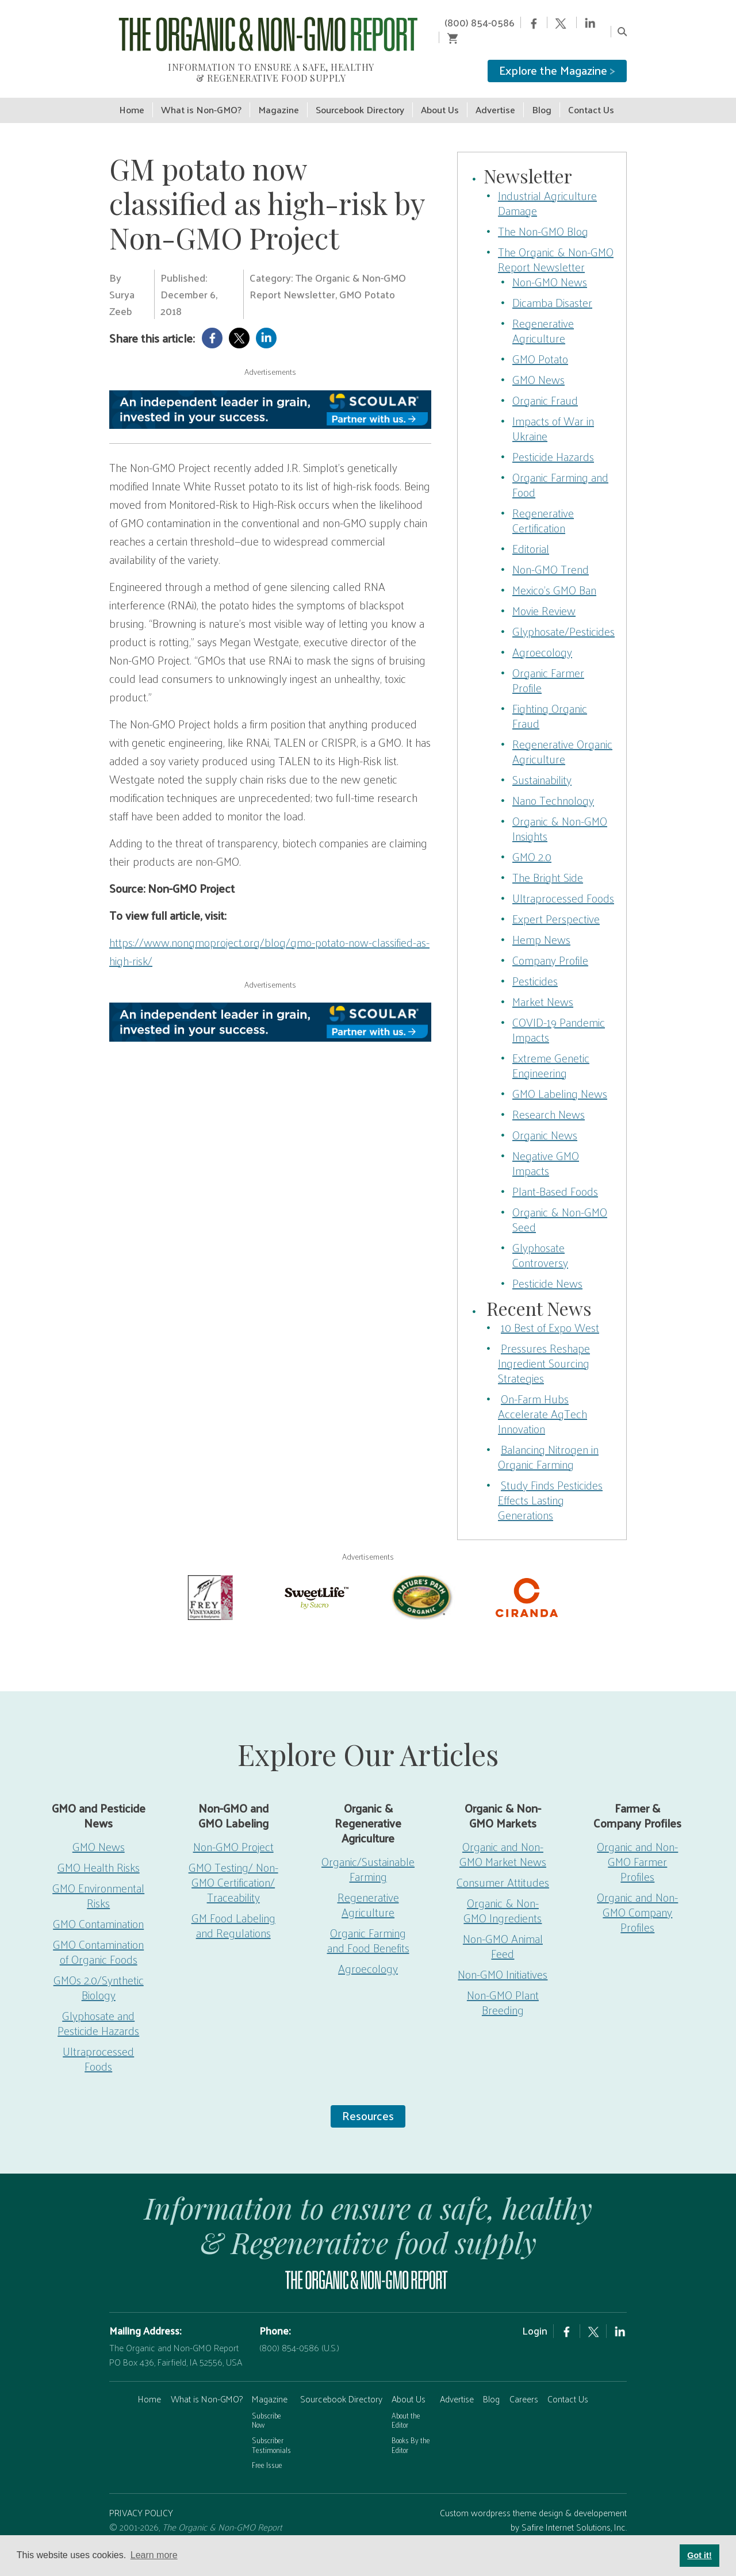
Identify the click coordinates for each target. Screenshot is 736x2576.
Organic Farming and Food (560, 468)
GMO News (538, 362)
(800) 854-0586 (458, 22)
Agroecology (542, 635)
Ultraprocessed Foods (563, 881)
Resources (368, 2099)
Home (149, 2382)
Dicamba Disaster (552, 285)
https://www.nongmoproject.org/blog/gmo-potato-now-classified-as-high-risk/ (269, 935)
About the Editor (406, 2403)
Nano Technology (553, 783)
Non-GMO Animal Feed (503, 1930)
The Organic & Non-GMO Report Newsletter (556, 242)
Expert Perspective (556, 902)
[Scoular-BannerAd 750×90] (270, 393)
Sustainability (542, 763)
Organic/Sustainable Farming (368, 1853)
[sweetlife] (315, 1579)
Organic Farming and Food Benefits (368, 1924)
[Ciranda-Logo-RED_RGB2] (527, 1579)
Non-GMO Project (233, 1830)
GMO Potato (540, 342)
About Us (408, 2382)
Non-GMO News (549, 265)
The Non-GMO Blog (543, 214)
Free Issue (267, 2448)
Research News (548, 1097)
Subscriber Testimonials (271, 2428)
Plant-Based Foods (555, 1174)
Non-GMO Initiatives (502, 1958)
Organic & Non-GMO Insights (559, 812)
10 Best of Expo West (550, 1311)
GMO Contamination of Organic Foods (98, 1935)
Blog (491, 2382)
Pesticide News (547, 1266)
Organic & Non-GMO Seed (559, 1202)
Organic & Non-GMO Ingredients (502, 1894)
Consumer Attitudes (503, 1866)
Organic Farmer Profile (548, 663)
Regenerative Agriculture (543, 314)
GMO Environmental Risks (98, 1879)
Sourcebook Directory (341, 2382)
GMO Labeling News (559, 1076)
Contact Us (567, 2382)
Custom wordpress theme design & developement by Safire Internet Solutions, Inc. (533, 2504)
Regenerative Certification (543, 503)
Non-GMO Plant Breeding (503, 1986)
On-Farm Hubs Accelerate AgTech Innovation (542, 1397)
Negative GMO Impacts (545, 1146)
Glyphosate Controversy (540, 1238)
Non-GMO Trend (550, 552)
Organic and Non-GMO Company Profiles (637, 1896)
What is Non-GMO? (207, 2382)
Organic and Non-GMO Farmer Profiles (637, 1845)
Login (534, 2314)
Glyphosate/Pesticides (563, 614)
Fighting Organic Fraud (549, 699)
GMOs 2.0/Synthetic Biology (98, 1971)
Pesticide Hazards (553, 439)
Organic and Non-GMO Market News (502, 1838)
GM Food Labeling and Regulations (233, 1909)
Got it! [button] (699, 2555)
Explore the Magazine (557, 55)
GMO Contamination (98, 1907)
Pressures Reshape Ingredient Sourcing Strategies (544, 1347)
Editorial (530, 531)
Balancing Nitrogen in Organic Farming (548, 1440)
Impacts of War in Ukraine (553, 411)
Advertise (457, 2382)
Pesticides (535, 964)
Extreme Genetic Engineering (550, 1048)
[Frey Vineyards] (209, 1579)
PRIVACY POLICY (141, 2496)
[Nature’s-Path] (421, 1579)
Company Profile (550, 943)
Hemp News (541, 922)
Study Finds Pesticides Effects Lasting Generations (550, 1483)
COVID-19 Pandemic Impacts (558, 1013)
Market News (542, 984)
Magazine (270, 2382)
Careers (523, 2382)
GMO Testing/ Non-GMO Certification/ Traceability (233, 1866)
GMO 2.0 (531, 840)
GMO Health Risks (98, 1851)
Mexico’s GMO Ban (554, 573)
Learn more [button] (154, 2555)
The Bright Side (547, 860)
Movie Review (544, 593)
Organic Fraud (545, 383)
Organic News (544, 1118)
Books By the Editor (411, 2428)
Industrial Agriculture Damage (547, 186)
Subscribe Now (266, 2403)
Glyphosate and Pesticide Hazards (98, 2007)
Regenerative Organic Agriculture (562, 735)
